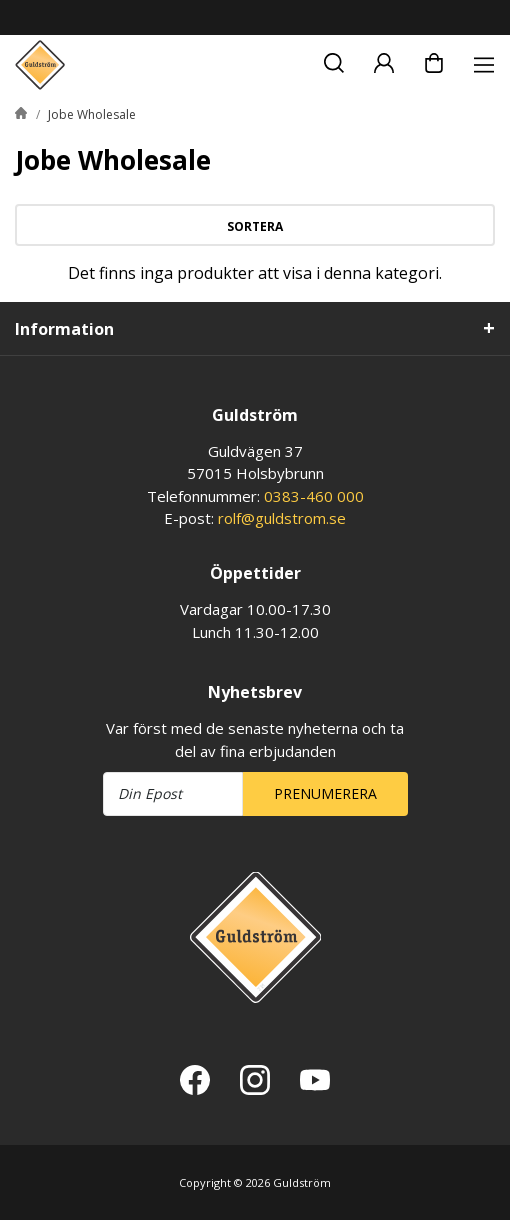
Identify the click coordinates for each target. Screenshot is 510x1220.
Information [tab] (64, 329)
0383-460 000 (314, 496)
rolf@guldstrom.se (282, 518)
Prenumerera (325, 793)
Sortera (255, 226)
